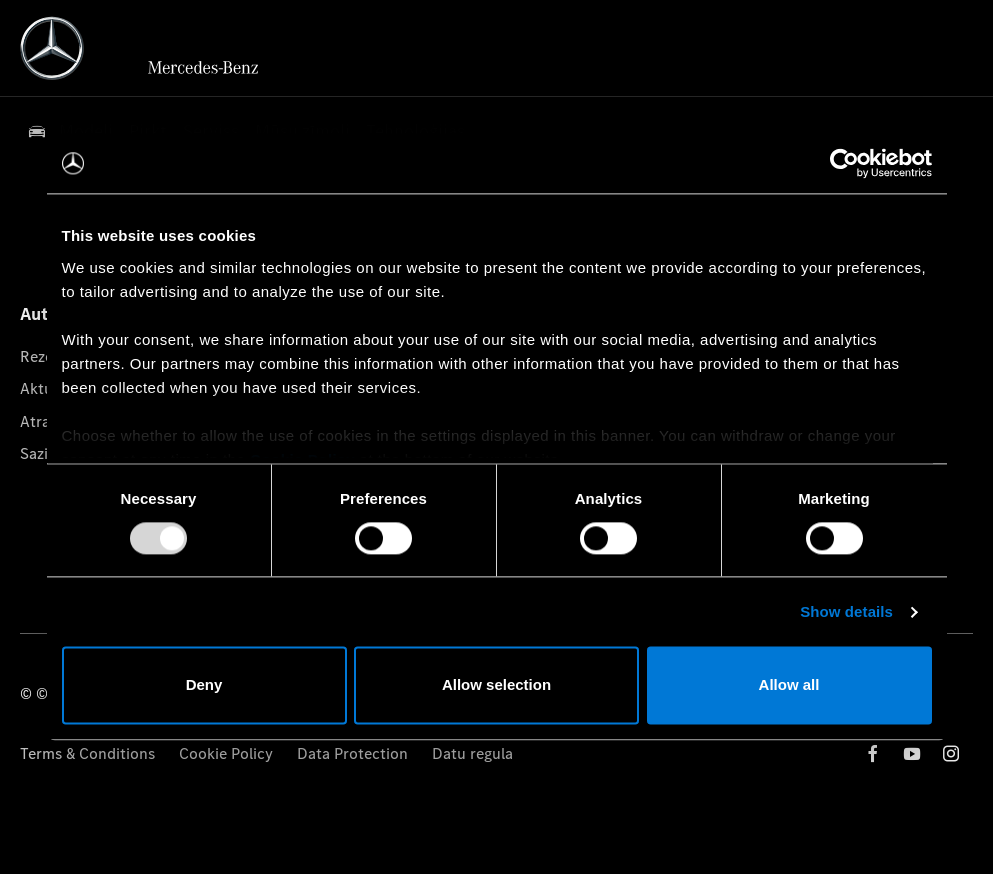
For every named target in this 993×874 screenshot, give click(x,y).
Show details (846, 611)
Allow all (789, 685)
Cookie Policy (226, 753)
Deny (204, 685)
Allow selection (496, 685)
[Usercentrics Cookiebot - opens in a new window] (844, 163)
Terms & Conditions (87, 753)
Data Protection (352, 753)
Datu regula (472, 753)
